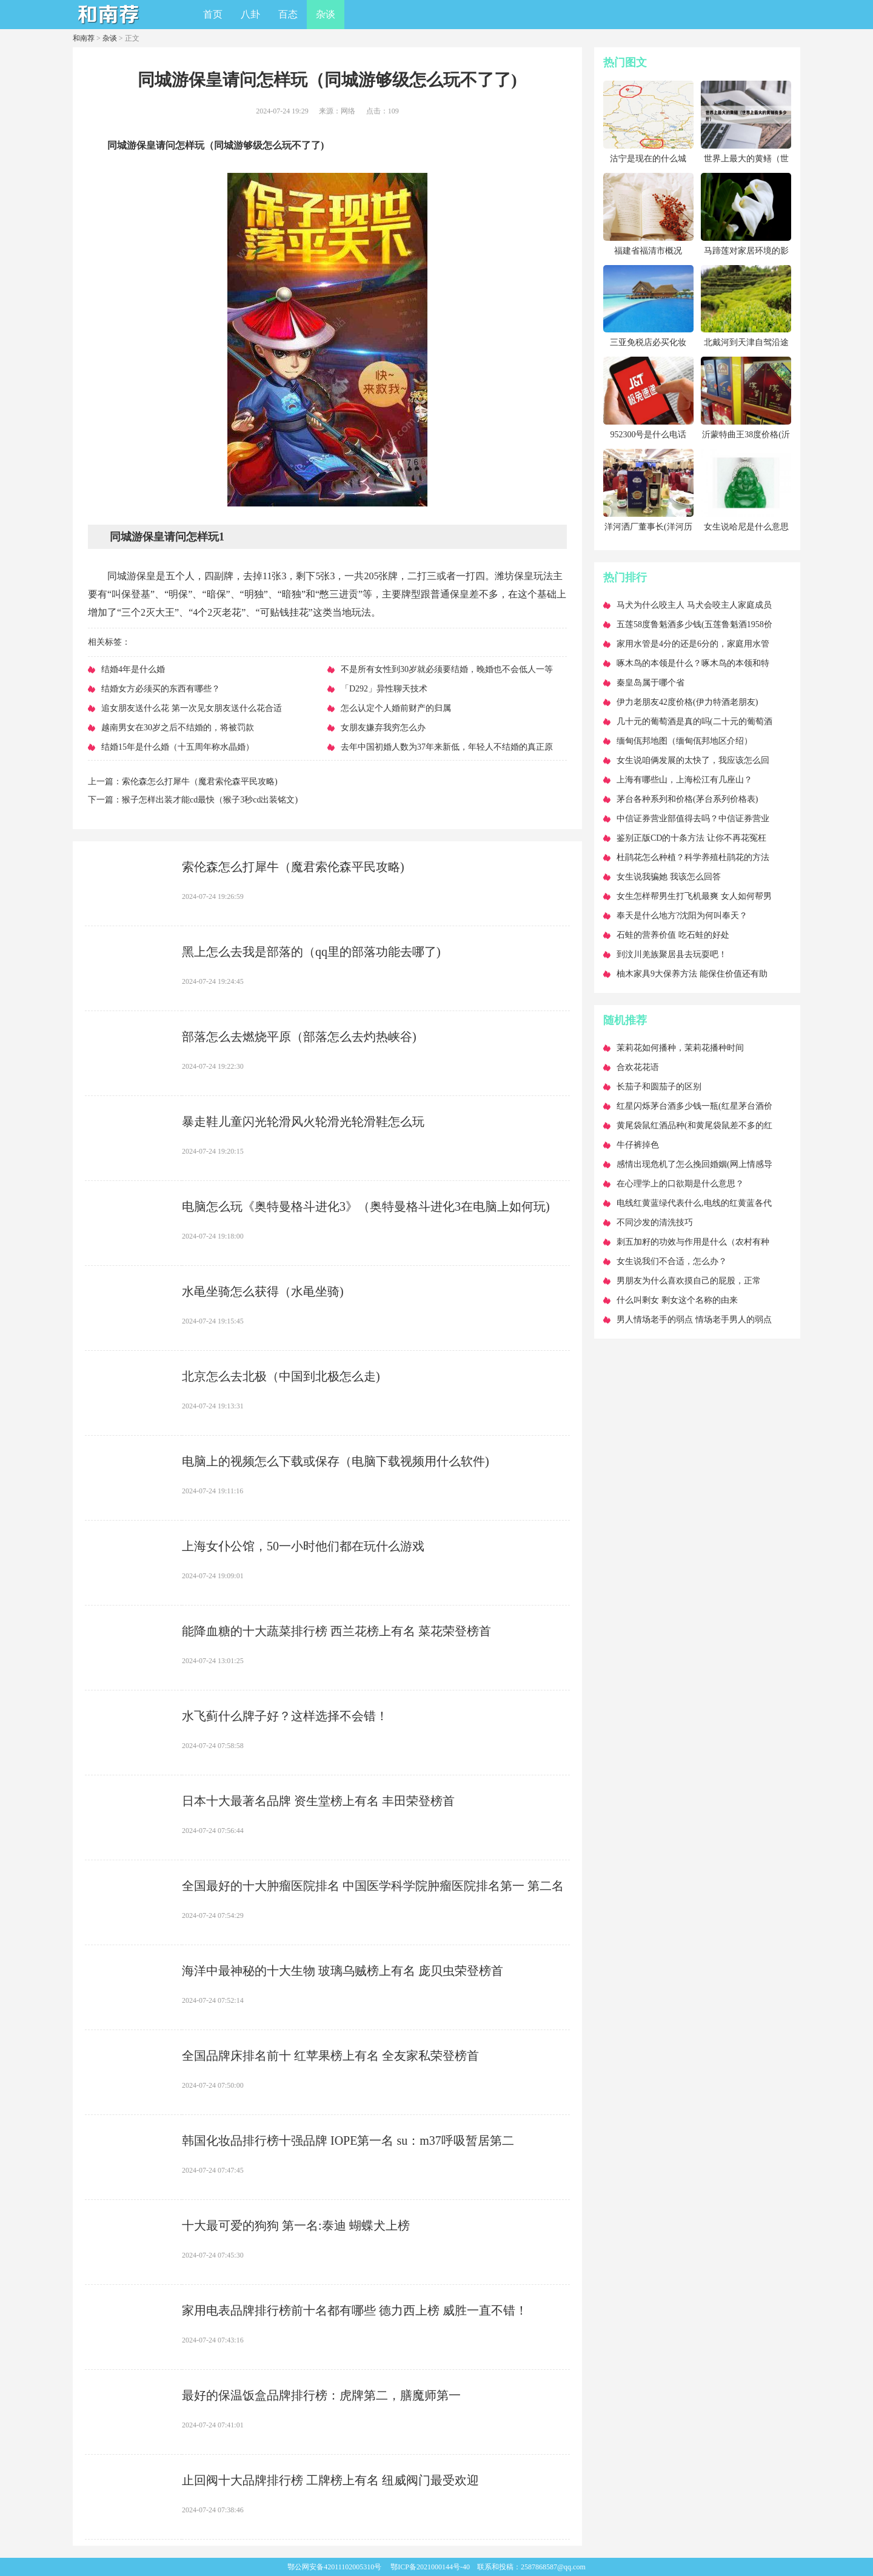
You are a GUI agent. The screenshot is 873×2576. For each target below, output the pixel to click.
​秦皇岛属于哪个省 (650, 682)
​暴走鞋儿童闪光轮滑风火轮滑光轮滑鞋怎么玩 (303, 1121)
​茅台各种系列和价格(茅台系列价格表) (687, 799)
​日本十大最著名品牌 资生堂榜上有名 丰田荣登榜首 (318, 1801)
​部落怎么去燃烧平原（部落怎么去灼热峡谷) (299, 1036)
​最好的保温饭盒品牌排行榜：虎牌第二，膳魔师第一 (321, 2395)
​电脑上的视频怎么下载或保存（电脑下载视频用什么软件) (335, 1461)
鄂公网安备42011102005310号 (334, 2567)
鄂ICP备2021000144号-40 (430, 2567)
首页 (212, 14)
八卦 (250, 14)
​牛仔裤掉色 (638, 1144)
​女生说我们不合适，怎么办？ (672, 1261)
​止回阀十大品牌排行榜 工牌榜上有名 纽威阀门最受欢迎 (330, 2480)
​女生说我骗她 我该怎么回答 (669, 876)
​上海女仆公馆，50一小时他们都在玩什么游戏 (303, 1546)
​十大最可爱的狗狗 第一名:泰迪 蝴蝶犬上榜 (296, 2225)
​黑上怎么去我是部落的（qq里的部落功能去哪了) (311, 951)
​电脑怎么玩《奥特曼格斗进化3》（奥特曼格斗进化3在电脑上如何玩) (366, 1206)
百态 (288, 14)
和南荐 (84, 38)
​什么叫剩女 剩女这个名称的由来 (677, 1300)
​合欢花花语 (638, 1067)
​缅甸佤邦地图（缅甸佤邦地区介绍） (684, 740)
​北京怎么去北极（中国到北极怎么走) (281, 1376)
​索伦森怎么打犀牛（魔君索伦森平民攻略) (200, 781)
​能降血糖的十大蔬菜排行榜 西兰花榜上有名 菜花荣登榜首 (336, 1631)
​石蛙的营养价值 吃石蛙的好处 (673, 935)
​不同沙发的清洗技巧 (655, 1222)
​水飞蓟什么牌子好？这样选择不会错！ (285, 1716)
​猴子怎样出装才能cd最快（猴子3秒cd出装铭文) (210, 799)
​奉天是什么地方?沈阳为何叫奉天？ (682, 915)
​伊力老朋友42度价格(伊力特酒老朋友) (687, 702)
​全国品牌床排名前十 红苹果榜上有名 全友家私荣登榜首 (330, 2055)
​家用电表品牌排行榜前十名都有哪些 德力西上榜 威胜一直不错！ (354, 2310)
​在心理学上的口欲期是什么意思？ (680, 1183)
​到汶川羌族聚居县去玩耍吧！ (672, 954)
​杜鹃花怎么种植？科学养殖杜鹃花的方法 (693, 857)
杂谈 (325, 14)
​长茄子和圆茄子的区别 (659, 1086)
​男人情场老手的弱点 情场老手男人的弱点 (694, 1319)
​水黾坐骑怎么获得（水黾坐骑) (263, 1291)
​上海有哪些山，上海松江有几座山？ (684, 779)
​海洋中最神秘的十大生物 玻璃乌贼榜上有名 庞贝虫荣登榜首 (342, 1970)
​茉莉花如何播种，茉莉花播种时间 (680, 1047)
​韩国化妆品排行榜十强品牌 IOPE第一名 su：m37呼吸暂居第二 (348, 2140)
